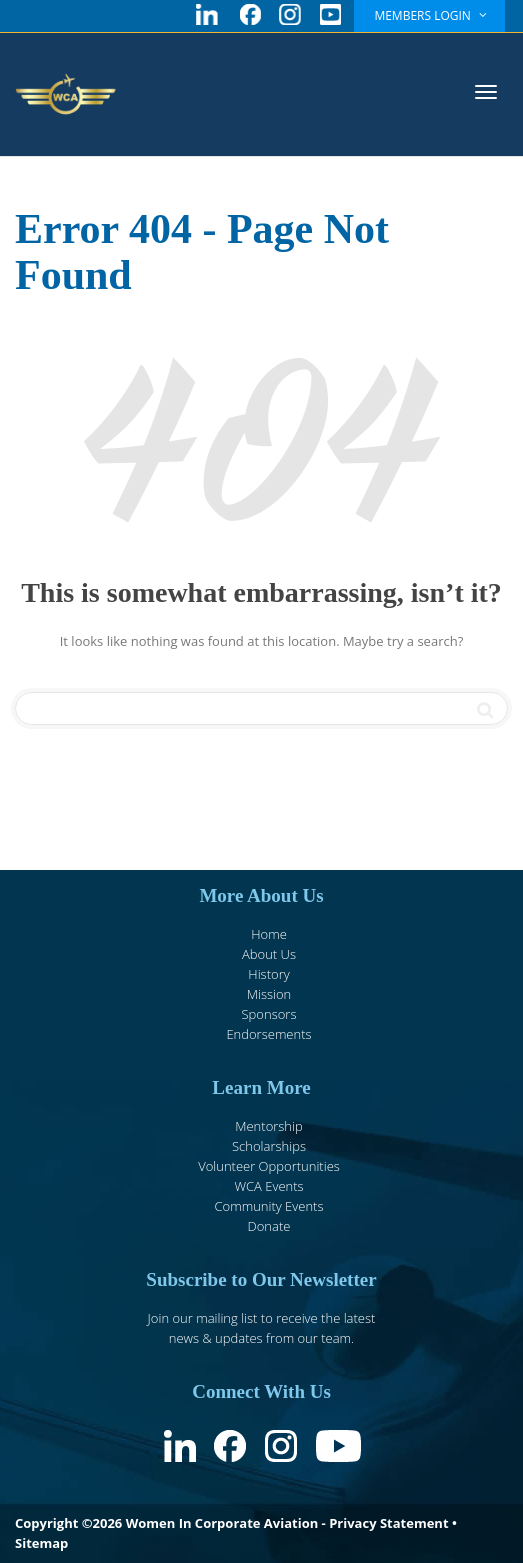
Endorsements (268, 1034)
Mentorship (268, 1126)
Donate (269, 1226)
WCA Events (268, 1186)
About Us (269, 954)
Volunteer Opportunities (269, 1166)
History (268, 974)
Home (269, 934)
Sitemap (41, 1543)
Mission (269, 994)
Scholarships (269, 1146)
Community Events (268, 1206)
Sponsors (269, 1014)
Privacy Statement (388, 1523)
